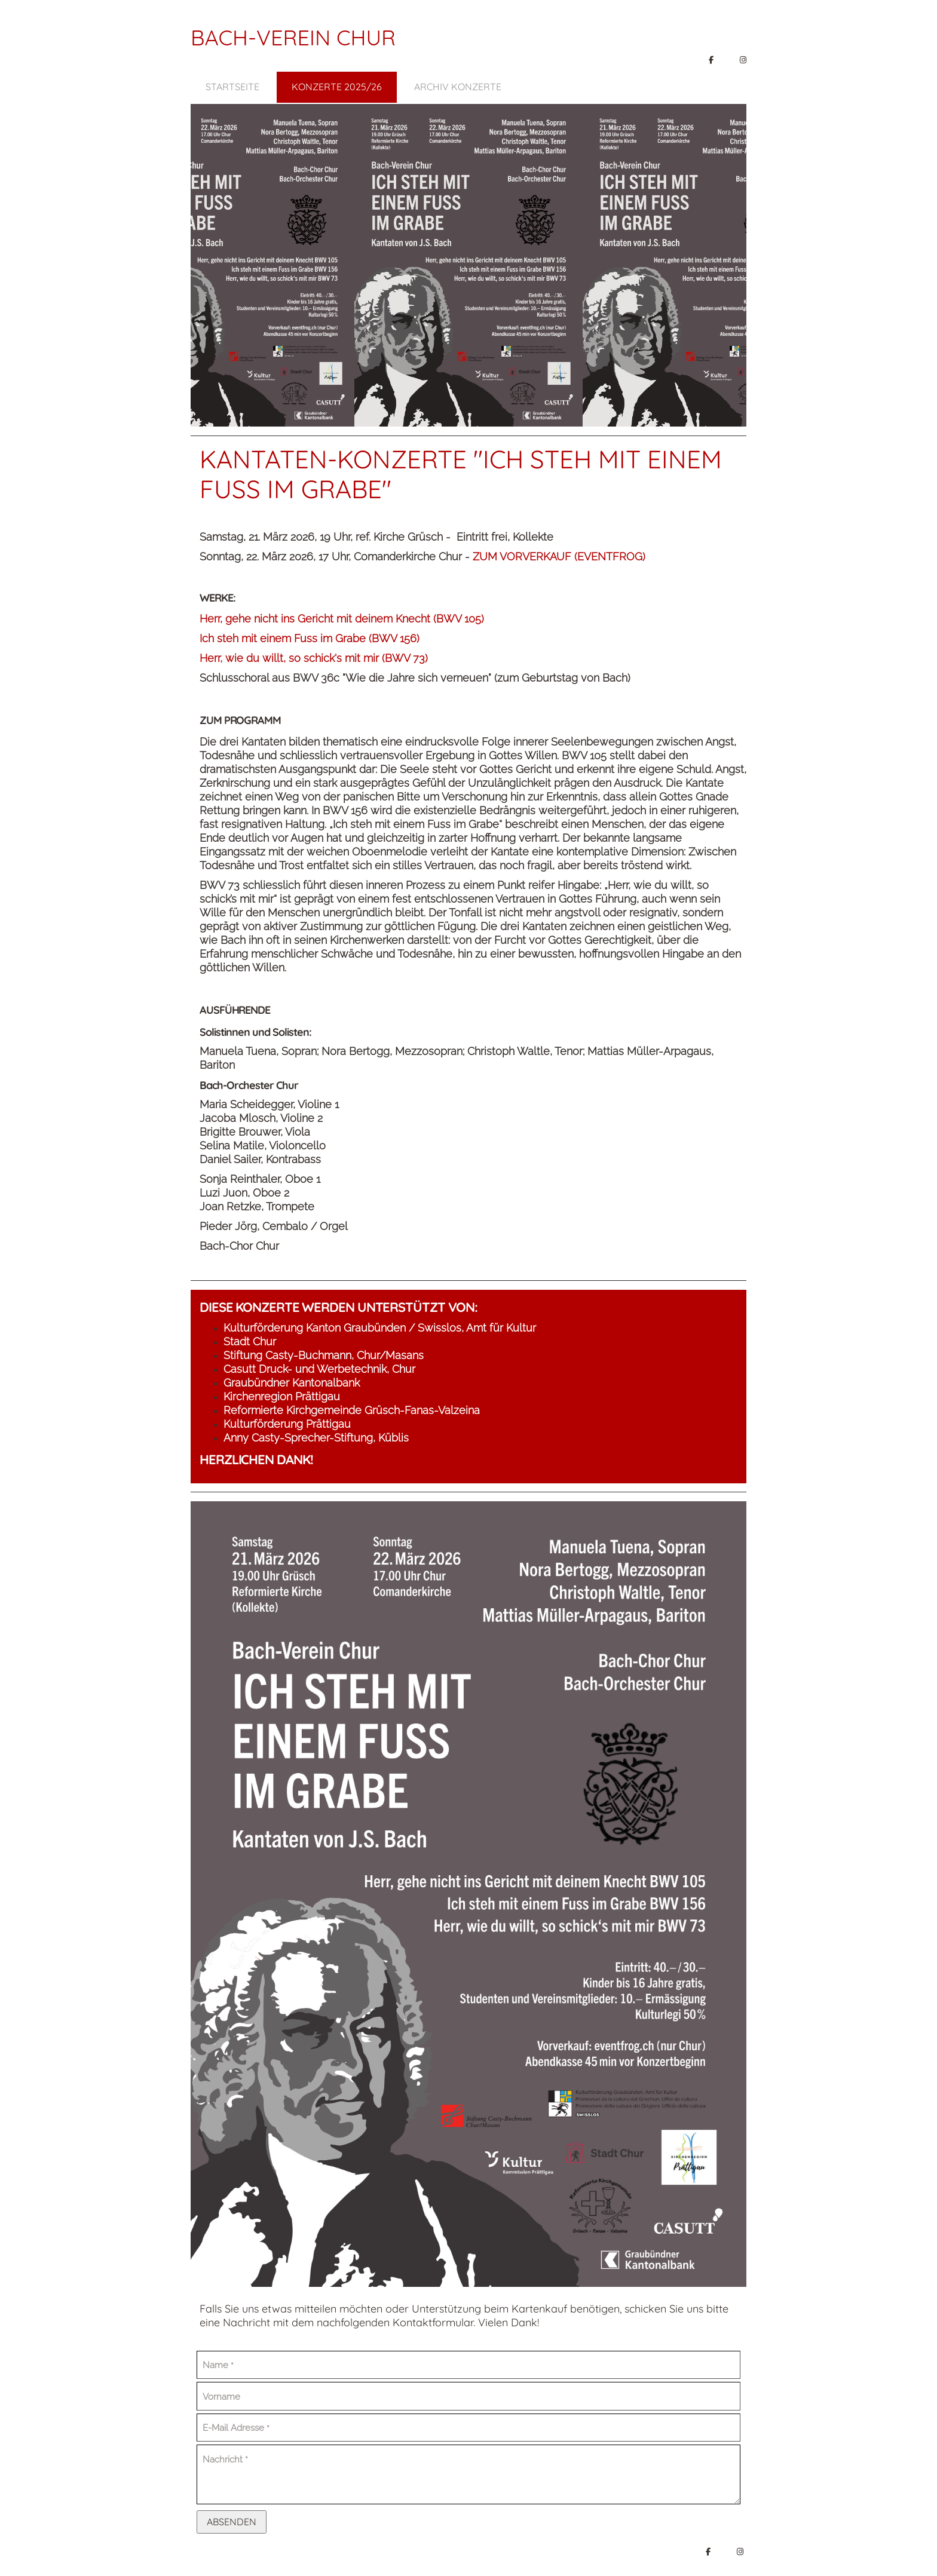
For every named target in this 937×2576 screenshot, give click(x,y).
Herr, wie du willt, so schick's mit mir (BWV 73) (314, 658)
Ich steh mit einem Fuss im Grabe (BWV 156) (309, 638)
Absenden (231, 2522)
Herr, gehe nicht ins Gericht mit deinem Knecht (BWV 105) (342, 618)
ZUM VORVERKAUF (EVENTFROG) (559, 556)
